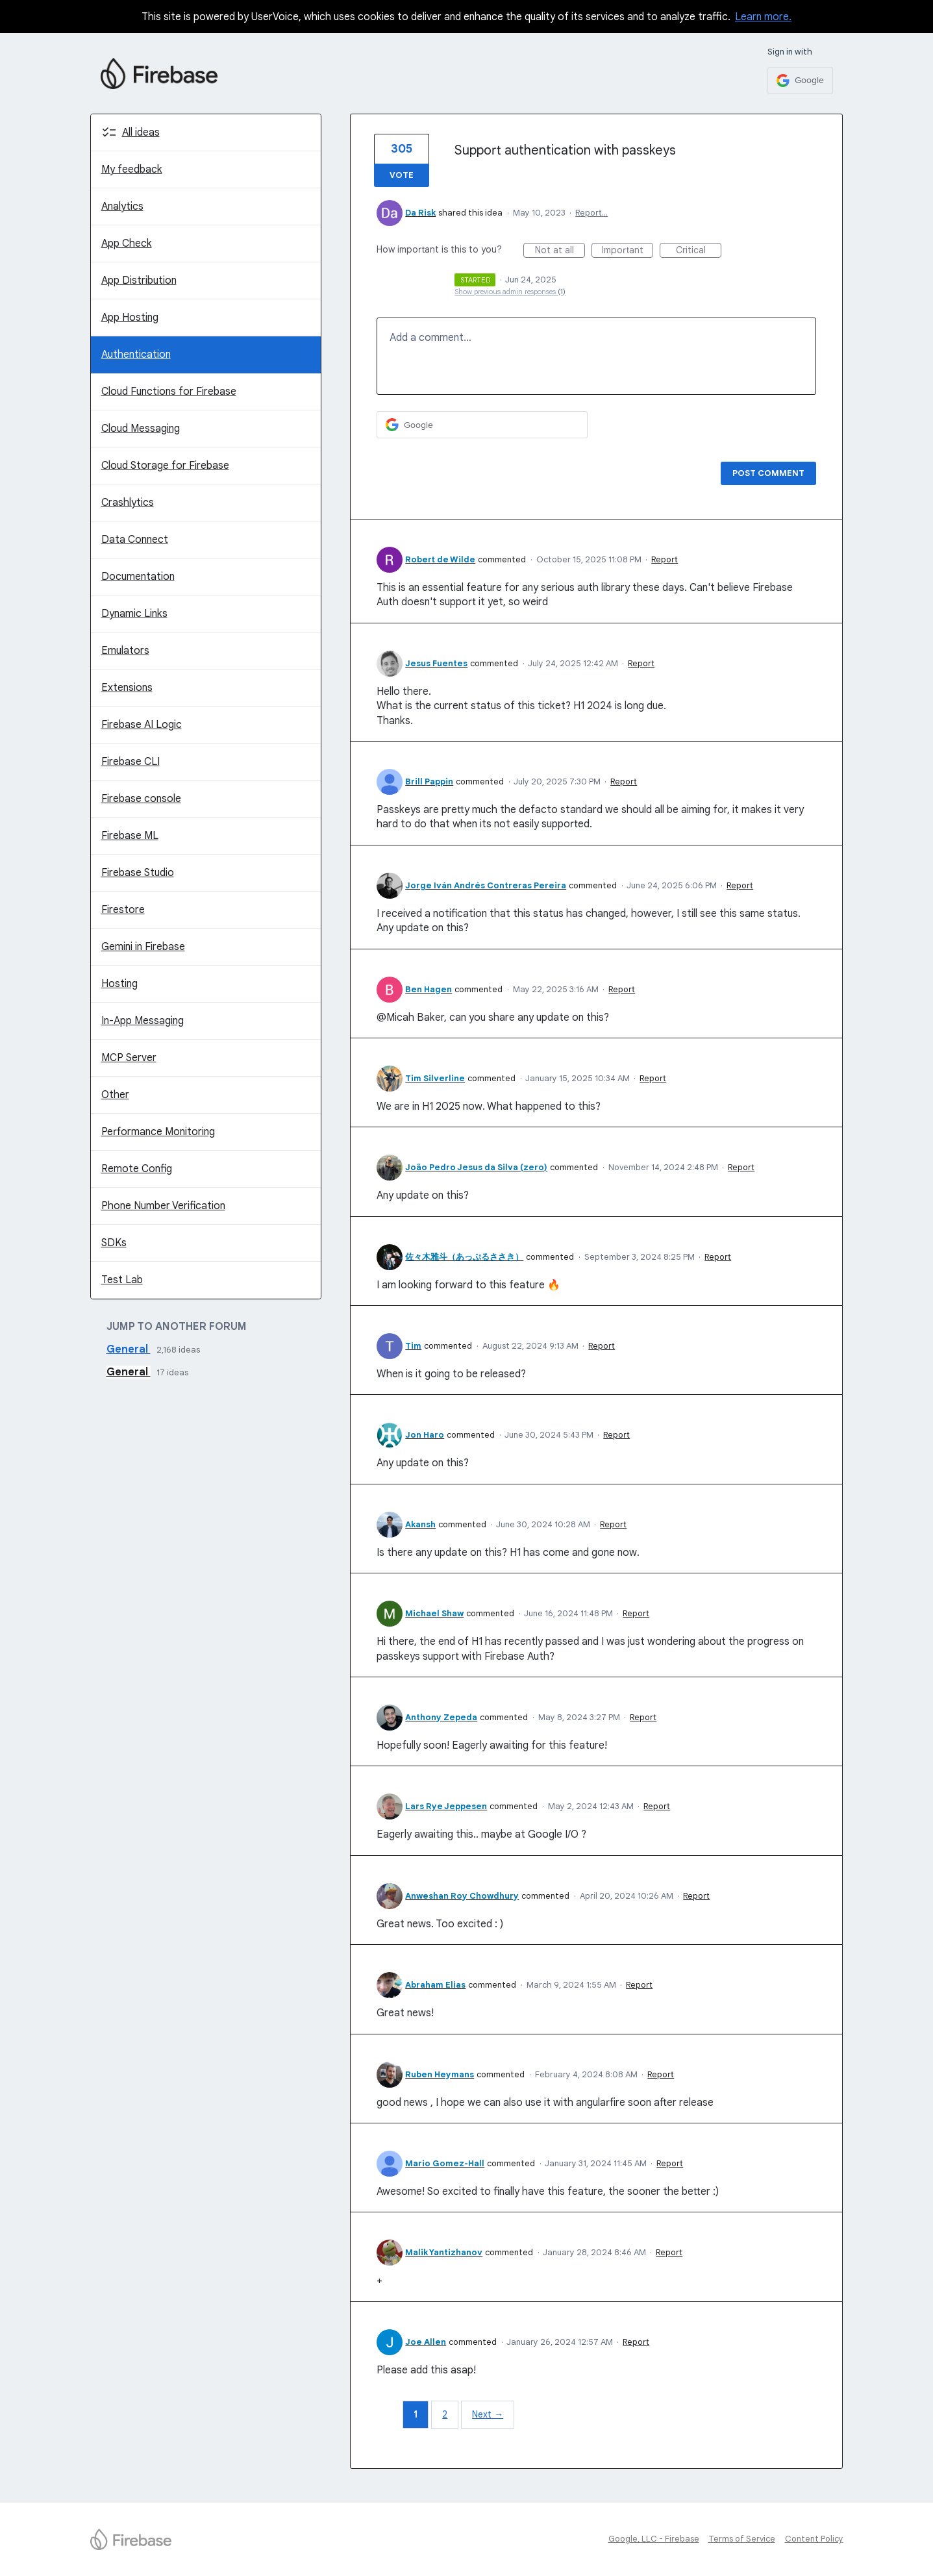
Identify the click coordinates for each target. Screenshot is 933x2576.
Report (664, 559)
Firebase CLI (130, 761)
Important (628, 251)
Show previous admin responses (510, 291)
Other (115, 1094)
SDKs (114, 1242)
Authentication (136, 354)
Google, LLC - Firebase (653, 2538)
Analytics (122, 206)
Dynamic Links (134, 613)
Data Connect (134, 539)
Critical (699, 251)
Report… (591, 212)
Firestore (123, 909)
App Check (126, 243)
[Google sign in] (800, 80)
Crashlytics (127, 502)
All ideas (141, 132)
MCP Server (128, 1057)
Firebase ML (129, 835)
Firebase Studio (137, 872)
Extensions (127, 687)
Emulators (125, 650)
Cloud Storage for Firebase (165, 465)
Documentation (138, 576)
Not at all (560, 251)
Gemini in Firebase (143, 946)
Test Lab (122, 1279)
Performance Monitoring (158, 1131)
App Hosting (129, 317)
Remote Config (136, 1168)
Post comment (768, 473)
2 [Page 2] (444, 2414)
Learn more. (763, 16)
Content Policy (814, 2538)
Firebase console (141, 798)
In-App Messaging (142, 1020)
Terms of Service (741, 2538)
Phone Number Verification (163, 1205)
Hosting (119, 983)
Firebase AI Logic (141, 724)
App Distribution (139, 280)
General (128, 1349)
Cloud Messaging (140, 428)
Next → (487, 2414)
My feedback (131, 169)
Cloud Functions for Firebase (168, 391)
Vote (402, 175)
